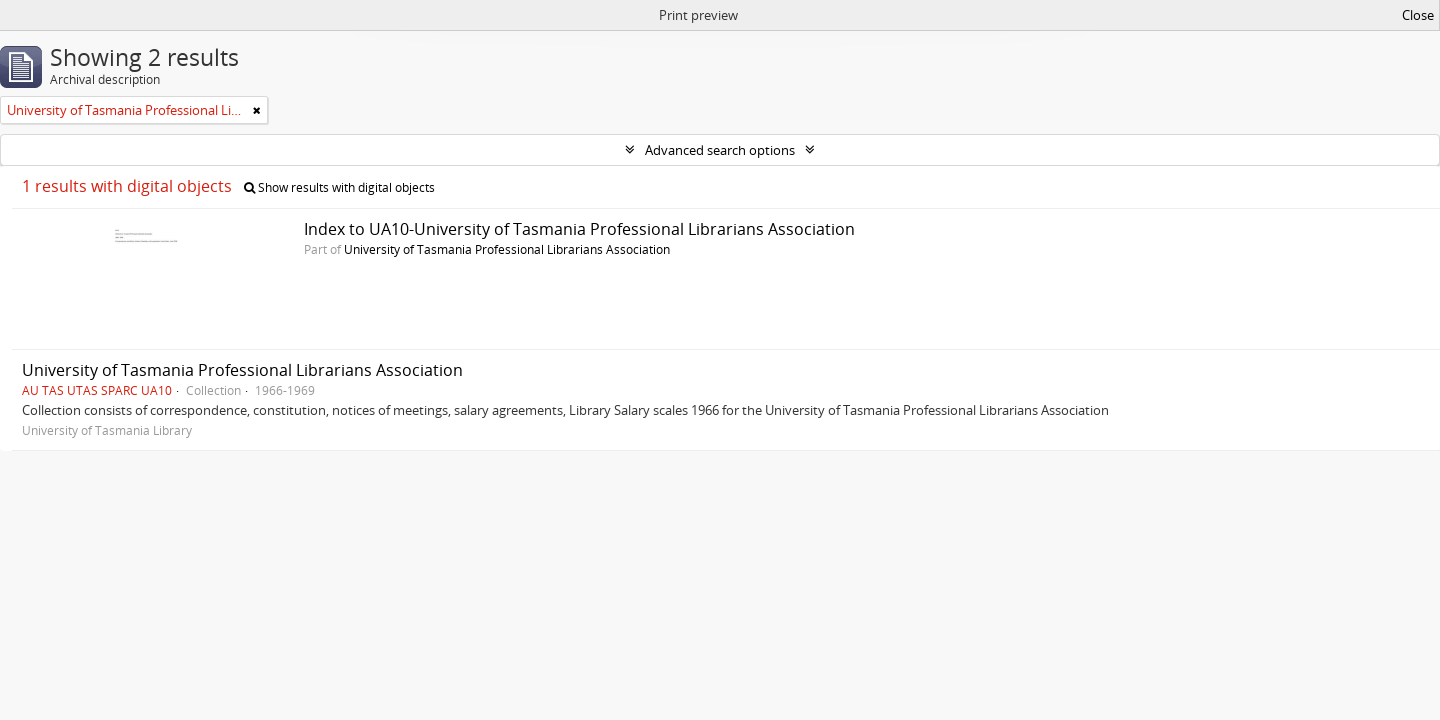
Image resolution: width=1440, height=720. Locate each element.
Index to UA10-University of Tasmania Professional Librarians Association (579, 229)
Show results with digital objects (339, 187)
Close (1418, 15)
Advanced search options (720, 150)
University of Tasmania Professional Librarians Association (507, 249)
